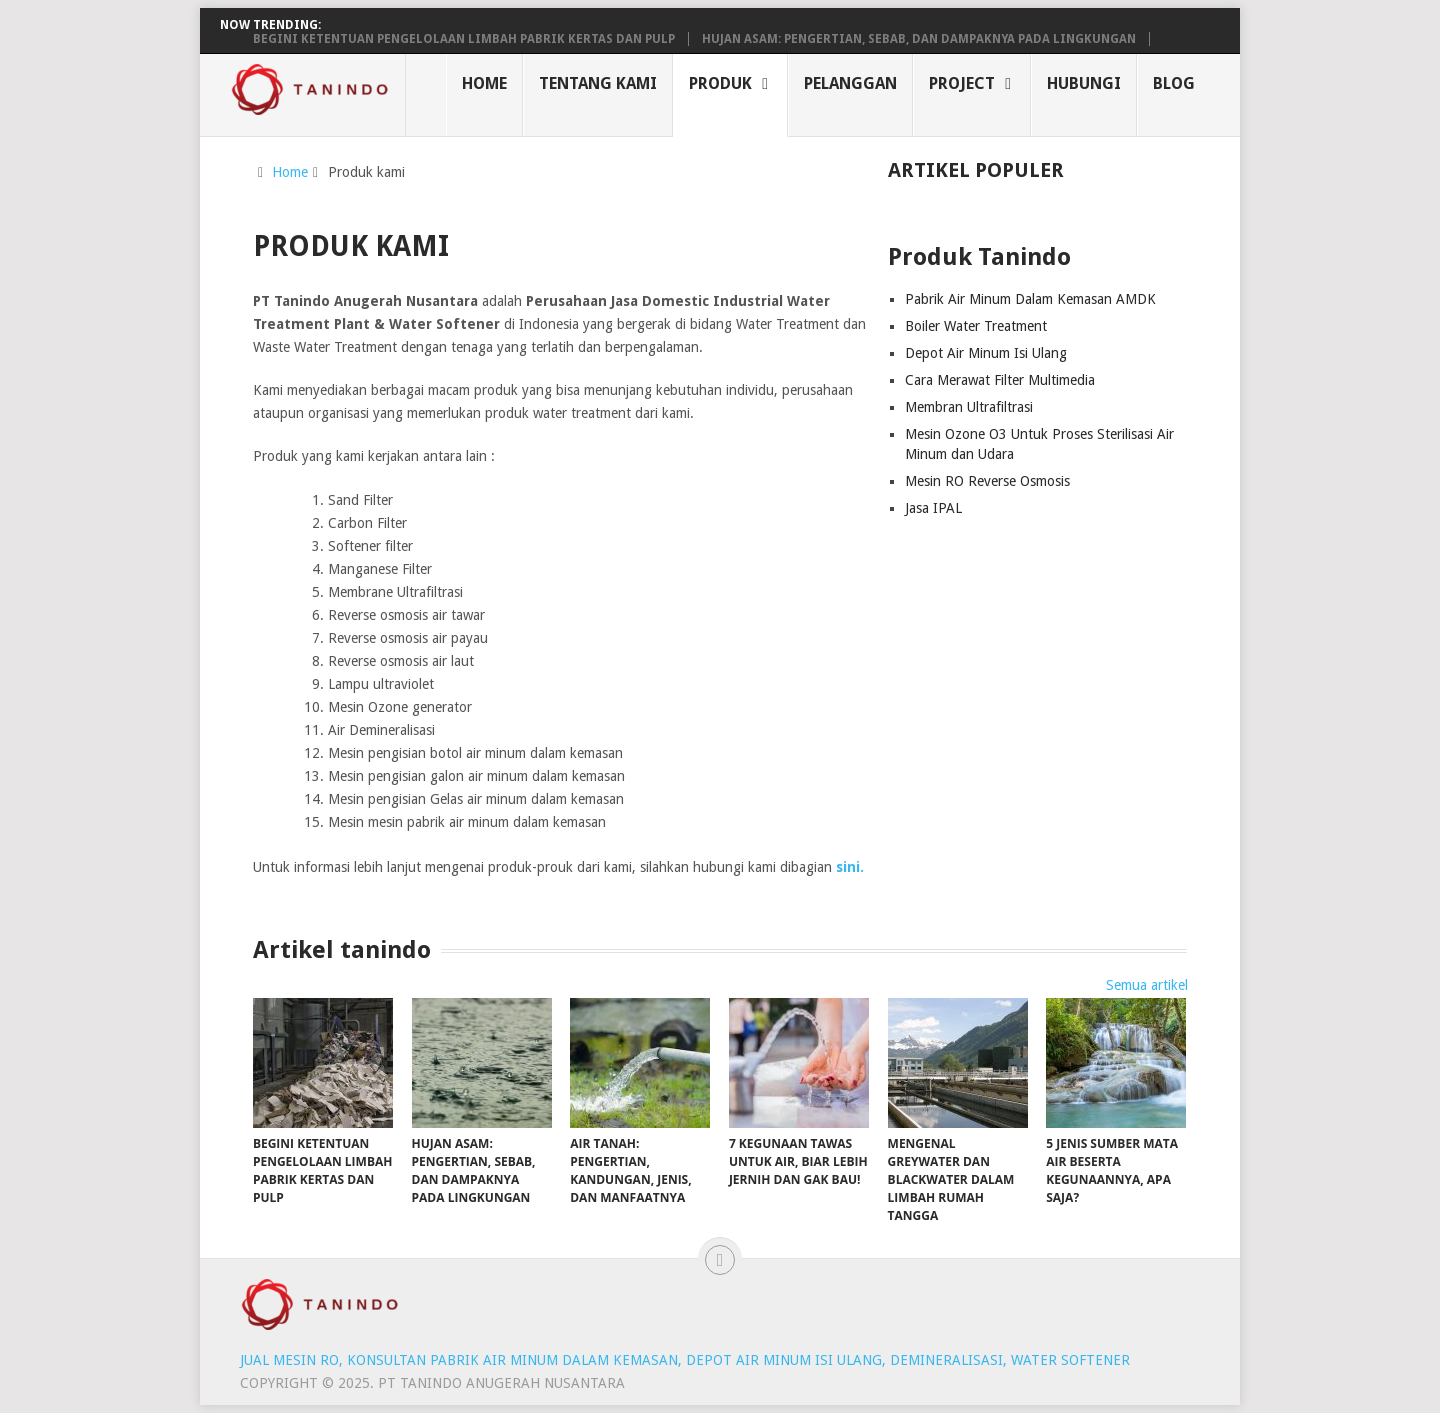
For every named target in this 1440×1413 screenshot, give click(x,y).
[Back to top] (720, 1260)
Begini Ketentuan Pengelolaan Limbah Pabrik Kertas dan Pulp (464, 39)
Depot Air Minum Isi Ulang (986, 353)
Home (484, 83)
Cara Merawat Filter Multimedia (1000, 380)
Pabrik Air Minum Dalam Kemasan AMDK (1030, 299)
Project (962, 83)
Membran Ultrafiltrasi (969, 407)
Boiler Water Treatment (976, 326)
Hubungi (1084, 83)
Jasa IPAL (933, 508)
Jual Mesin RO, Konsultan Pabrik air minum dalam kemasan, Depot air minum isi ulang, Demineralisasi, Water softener (685, 1360)
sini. (852, 867)
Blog (1174, 83)
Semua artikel (1147, 985)
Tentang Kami (598, 83)
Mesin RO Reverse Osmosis (987, 481)
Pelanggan (850, 83)
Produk (720, 83)
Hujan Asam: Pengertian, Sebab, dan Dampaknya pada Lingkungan (919, 39)
